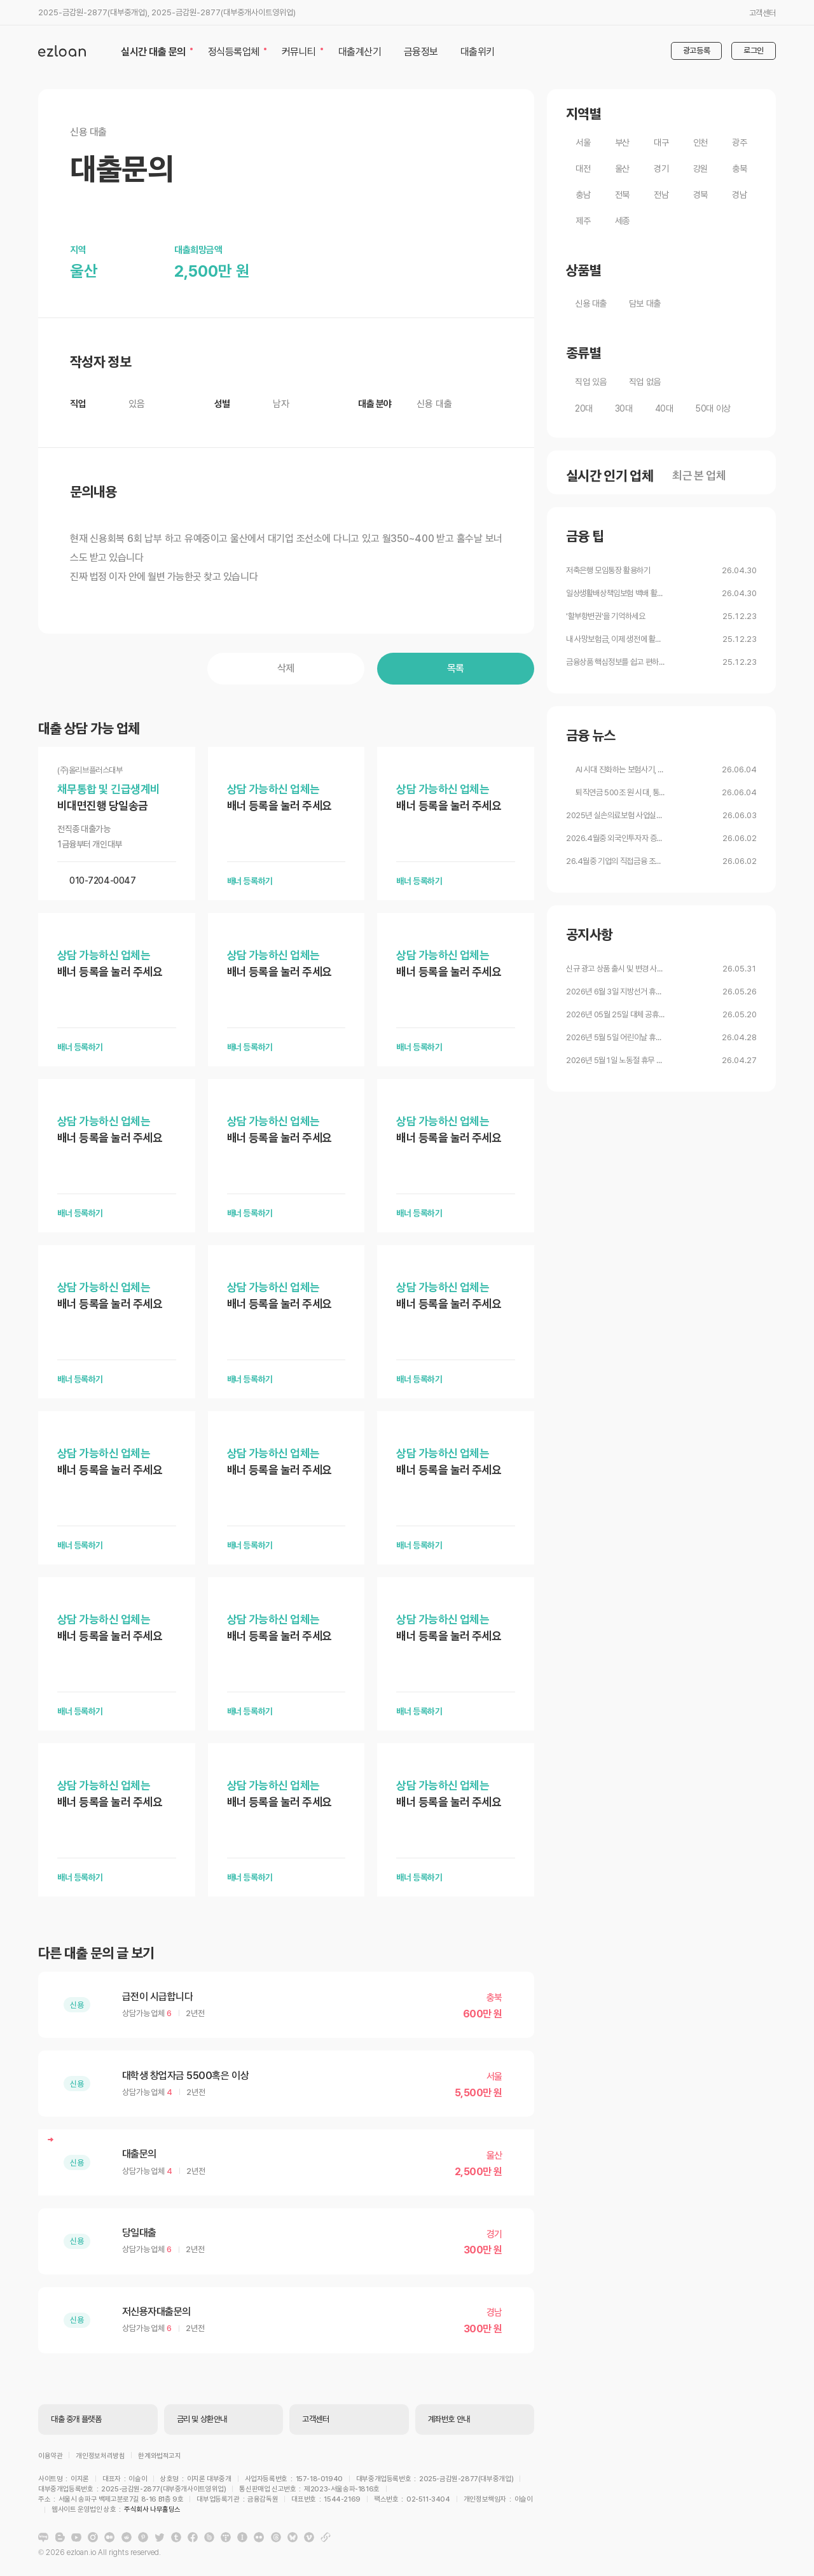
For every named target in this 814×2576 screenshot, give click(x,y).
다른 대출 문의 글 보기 (96, 1953)
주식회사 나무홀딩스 (424, 2501)
